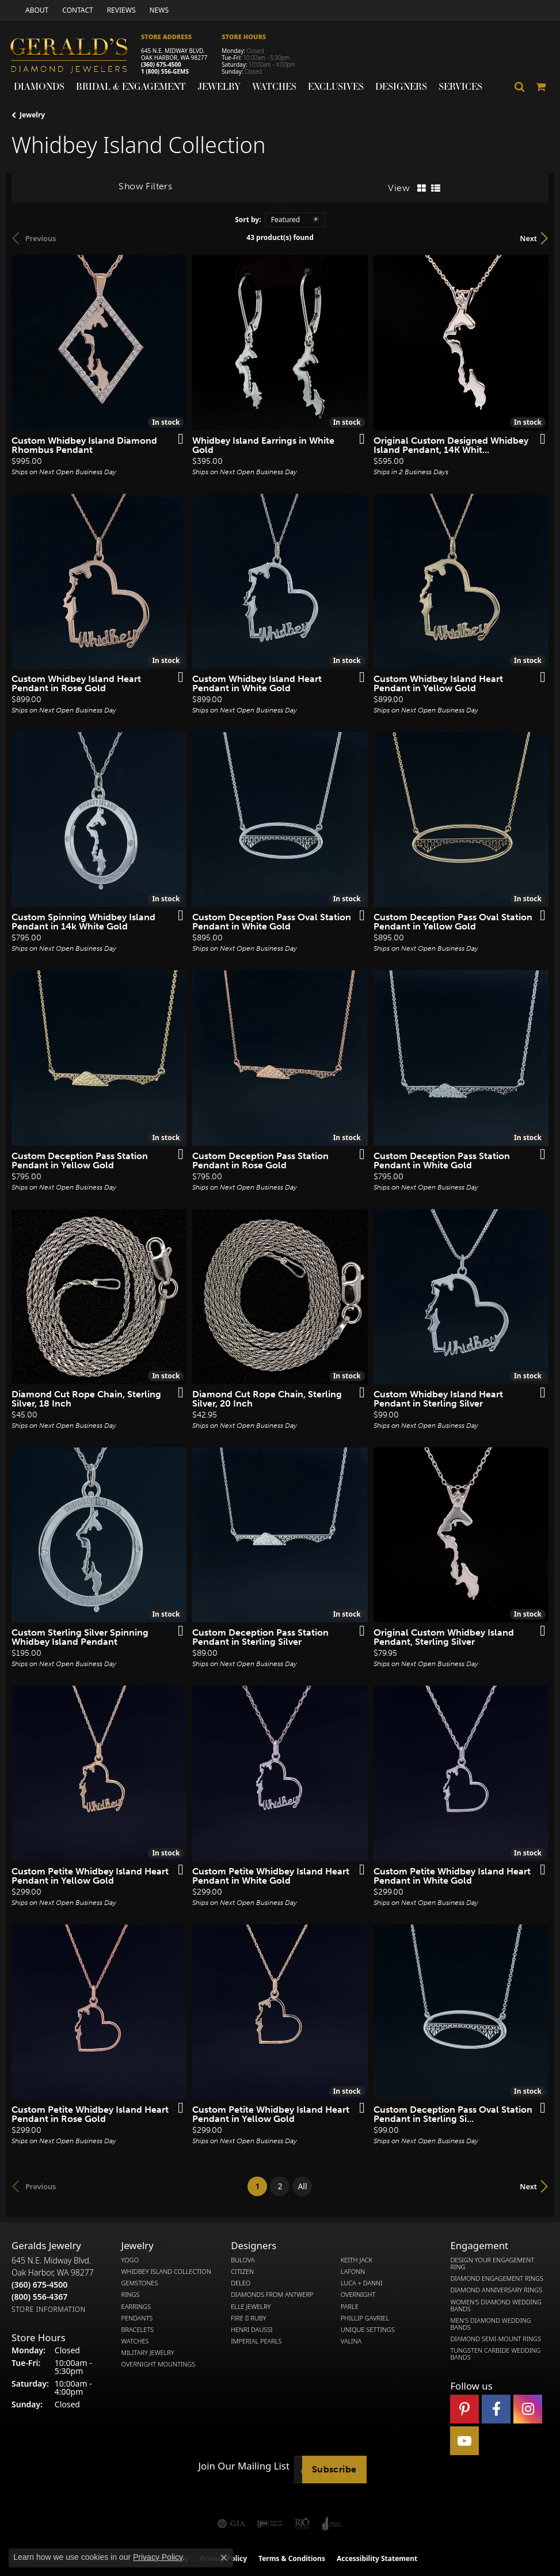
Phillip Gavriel (365, 2318)
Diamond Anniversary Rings (496, 2290)
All (302, 2186)
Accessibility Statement (377, 2558)
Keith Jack (356, 2260)
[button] (520, 87)
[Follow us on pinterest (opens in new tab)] (464, 2409)
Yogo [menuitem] (130, 2260)
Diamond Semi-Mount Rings (495, 2338)
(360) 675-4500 (161, 64)
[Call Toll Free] (39, 2296)
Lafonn (353, 2271)
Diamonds (39, 86)
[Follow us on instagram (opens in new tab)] (527, 2409)
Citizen (242, 2271)
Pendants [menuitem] (137, 2318)
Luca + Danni (362, 2283)
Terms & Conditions (291, 2558)
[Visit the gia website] (231, 2523)
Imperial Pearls (256, 2341)
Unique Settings (368, 2329)
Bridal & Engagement (131, 86)
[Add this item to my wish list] (177, 439)
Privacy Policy (157, 2557)
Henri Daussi (252, 2329)
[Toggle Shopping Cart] (541, 87)
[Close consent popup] (223, 2557)
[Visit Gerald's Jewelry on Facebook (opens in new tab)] (496, 2409)
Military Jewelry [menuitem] (147, 2352)
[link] (35, 10)
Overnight (358, 2294)
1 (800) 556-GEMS (165, 71)
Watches (274, 86)
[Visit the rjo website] (302, 2523)
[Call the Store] (39, 2284)
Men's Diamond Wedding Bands (490, 2324)
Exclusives (336, 86)
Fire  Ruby (248, 2318)
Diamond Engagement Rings (496, 2278)
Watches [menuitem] (135, 2341)
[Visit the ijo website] (270, 2523)
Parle (350, 2306)
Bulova (242, 2260)
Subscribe (334, 2469)
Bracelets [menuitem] (137, 2329)
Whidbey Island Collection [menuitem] (166, 2271)
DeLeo (240, 2283)
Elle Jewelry (251, 2306)
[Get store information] (49, 2309)
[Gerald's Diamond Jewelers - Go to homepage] (75, 57)
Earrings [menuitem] (136, 2306)
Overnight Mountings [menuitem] (158, 2364)
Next (528, 238)
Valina (351, 2341)
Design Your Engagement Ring (492, 2263)
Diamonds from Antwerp (272, 2294)
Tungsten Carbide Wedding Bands (495, 2354)
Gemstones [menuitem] (139, 2283)
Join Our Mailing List (244, 2466)
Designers (401, 86)
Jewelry (219, 86)
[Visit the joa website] (332, 2523)
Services (460, 86)
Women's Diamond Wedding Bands (496, 2305)
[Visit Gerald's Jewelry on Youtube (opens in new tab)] (464, 2440)
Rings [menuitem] (130, 2294)
